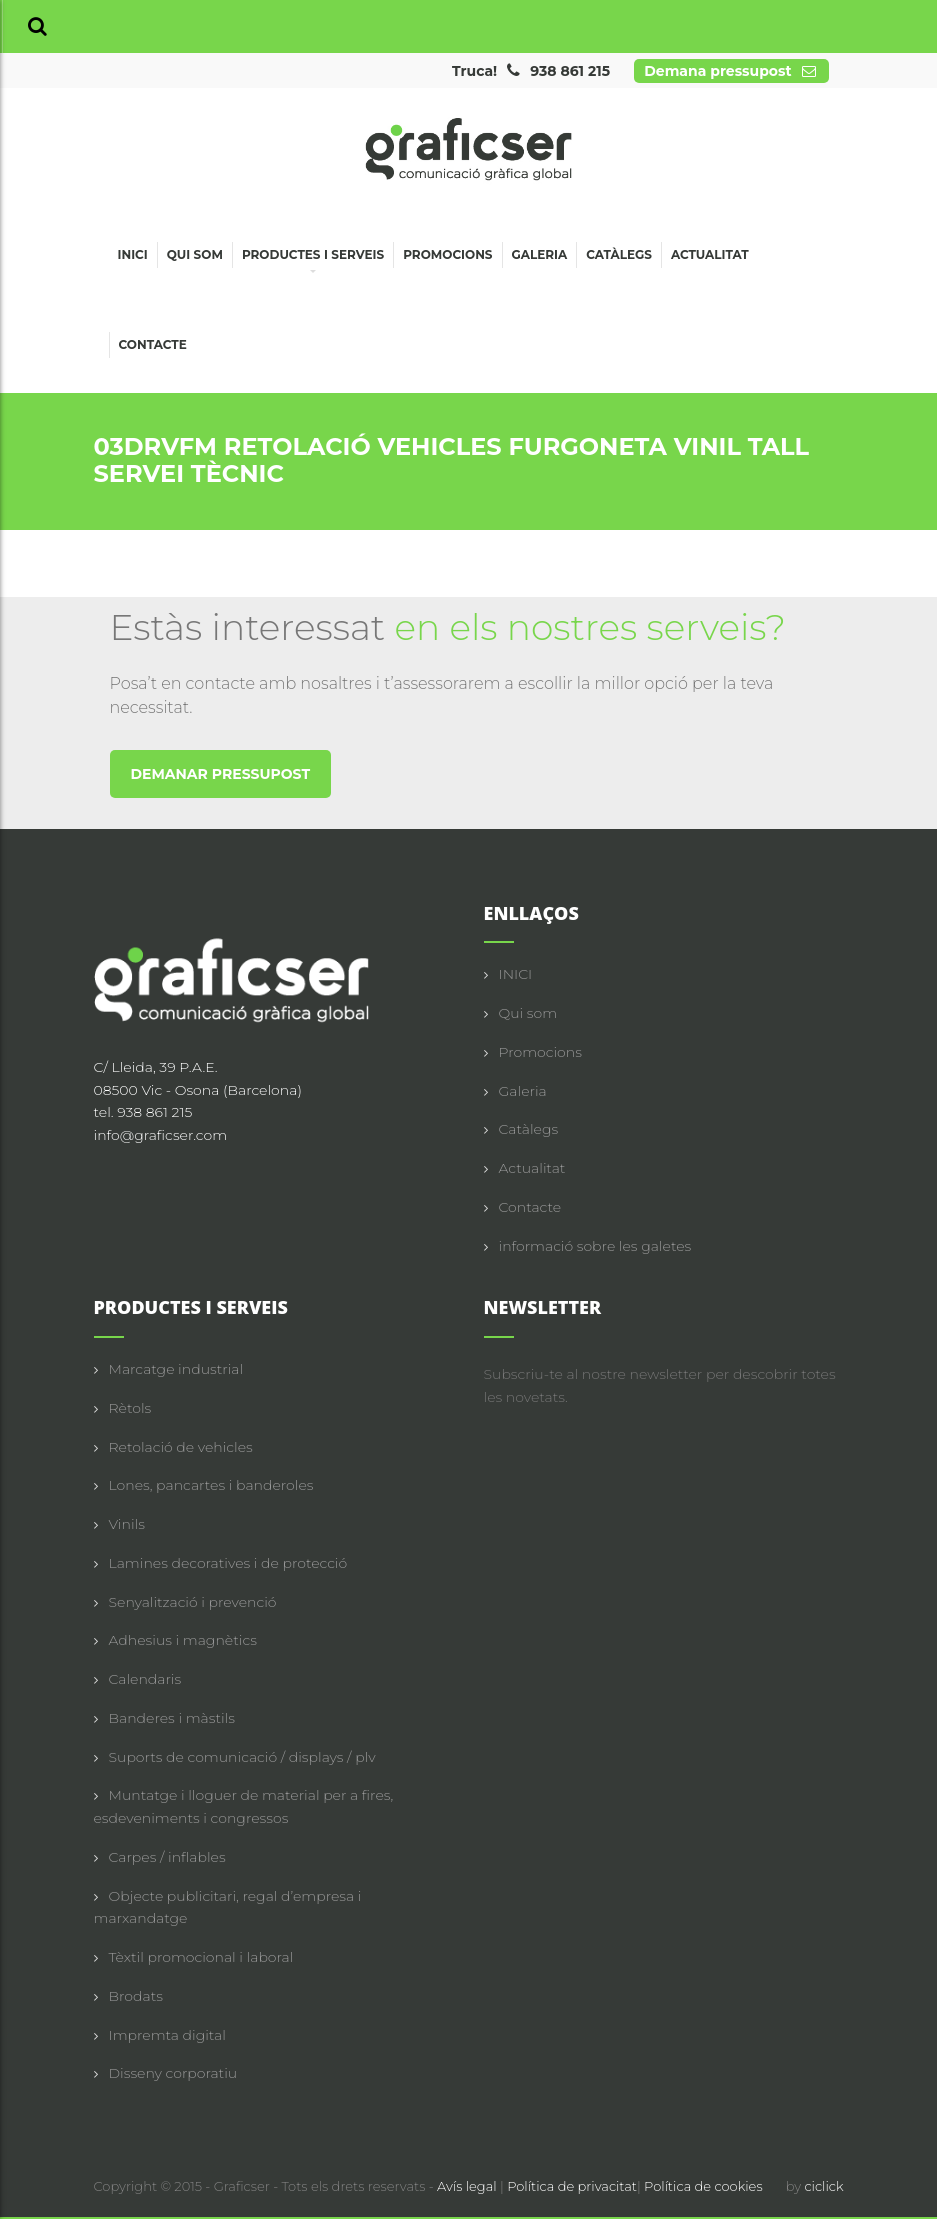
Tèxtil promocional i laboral (201, 1957)
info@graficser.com (161, 1135)
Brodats (136, 1996)
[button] (37, 26)
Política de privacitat (572, 2186)
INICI (516, 974)
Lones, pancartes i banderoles (211, 1485)
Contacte (153, 344)
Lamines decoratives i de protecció (228, 1563)
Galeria (540, 254)
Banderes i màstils (172, 1718)
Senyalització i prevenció (193, 1602)
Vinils (127, 1524)
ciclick (823, 2186)
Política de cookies (703, 2186)
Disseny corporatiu (173, 2073)
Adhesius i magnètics (183, 1640)
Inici (133, 254)
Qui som (195, 254)
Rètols (130, 1408)
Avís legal (468, 2186)
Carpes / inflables (167, 1857)
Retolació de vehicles (181, 1447)
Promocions (447, 254)
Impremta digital (167, 2035)
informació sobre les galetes (595, 1246)
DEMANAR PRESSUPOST (221, 774)
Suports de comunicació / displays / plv (242, 1757)
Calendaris (145, 1679)
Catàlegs (619, 254)
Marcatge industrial (176, 1369)
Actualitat (710, 254)
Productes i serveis (313, 257)
